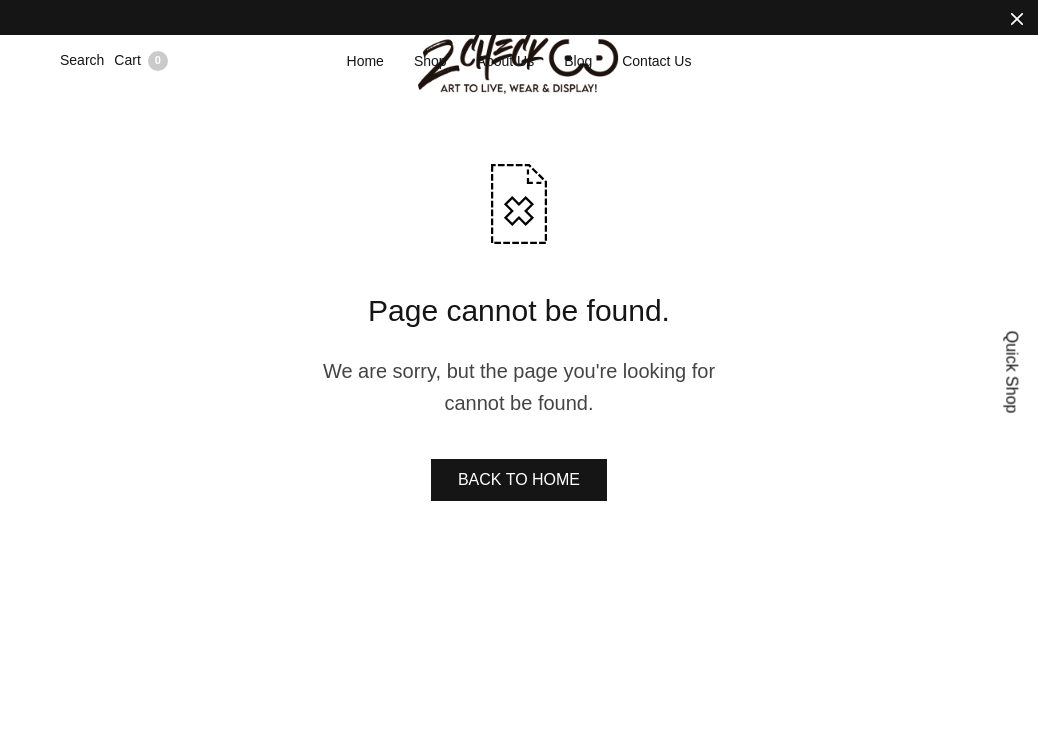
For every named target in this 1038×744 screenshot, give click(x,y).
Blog (578, 61)
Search (82, 60)
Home (365, 61)
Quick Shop (1012, 372)
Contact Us (656, 61)
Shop (430, 61)
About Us (506, 61)
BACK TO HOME (519, 479)
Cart (140, 61)
